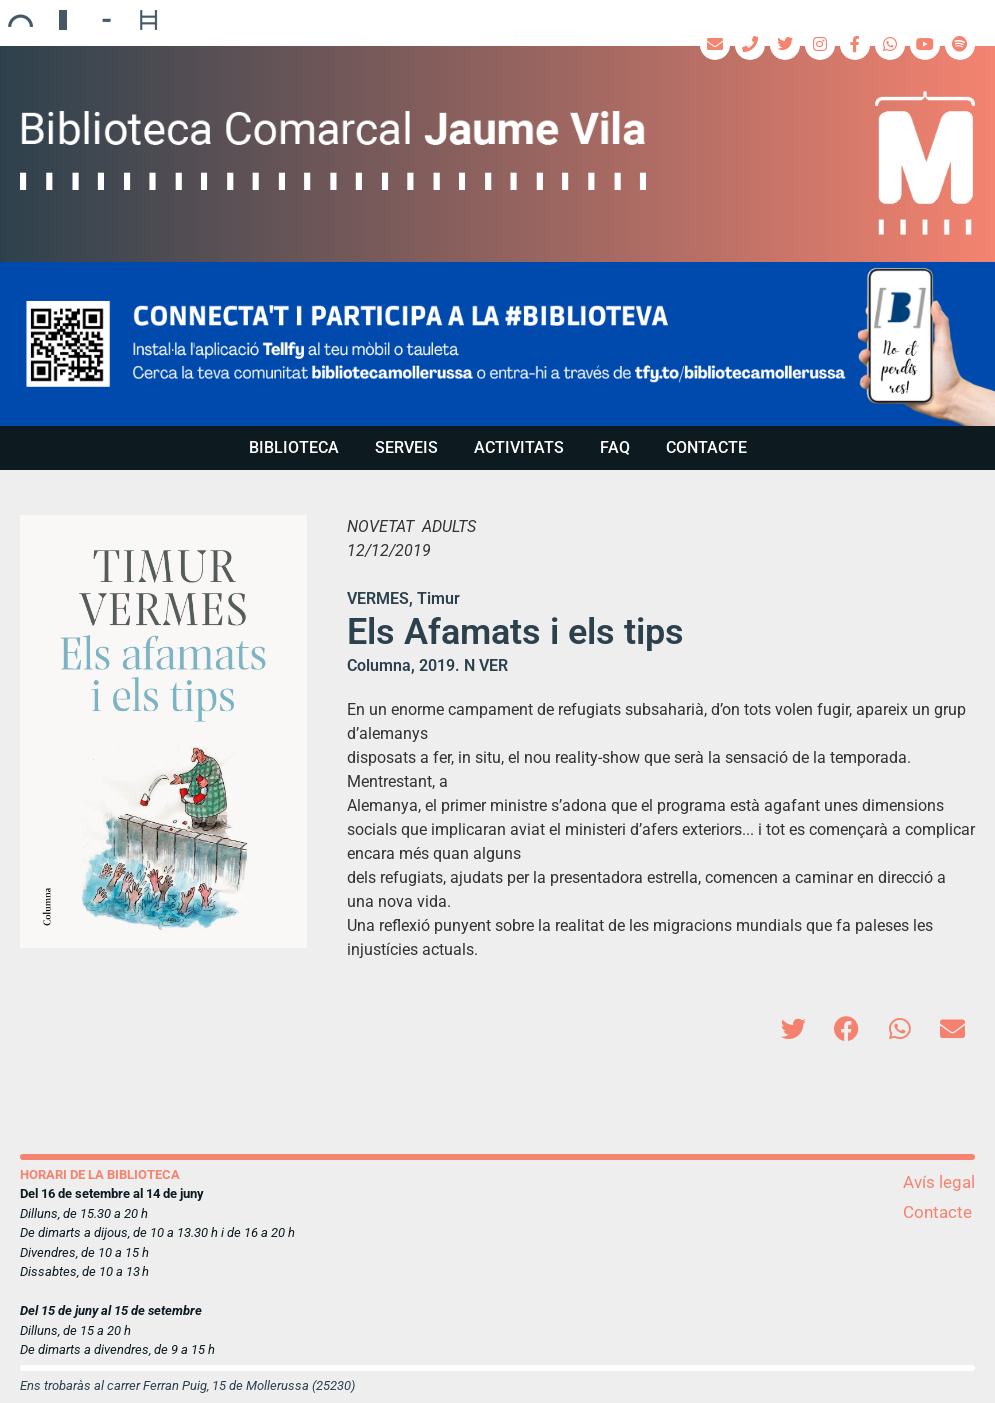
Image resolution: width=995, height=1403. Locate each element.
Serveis (406, 447)
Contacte (706, 447)
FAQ (615, 447)
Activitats (519, 447)
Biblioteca (294, 447)
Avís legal (939, 1182)
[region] (497, 343)
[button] (497, 343)
